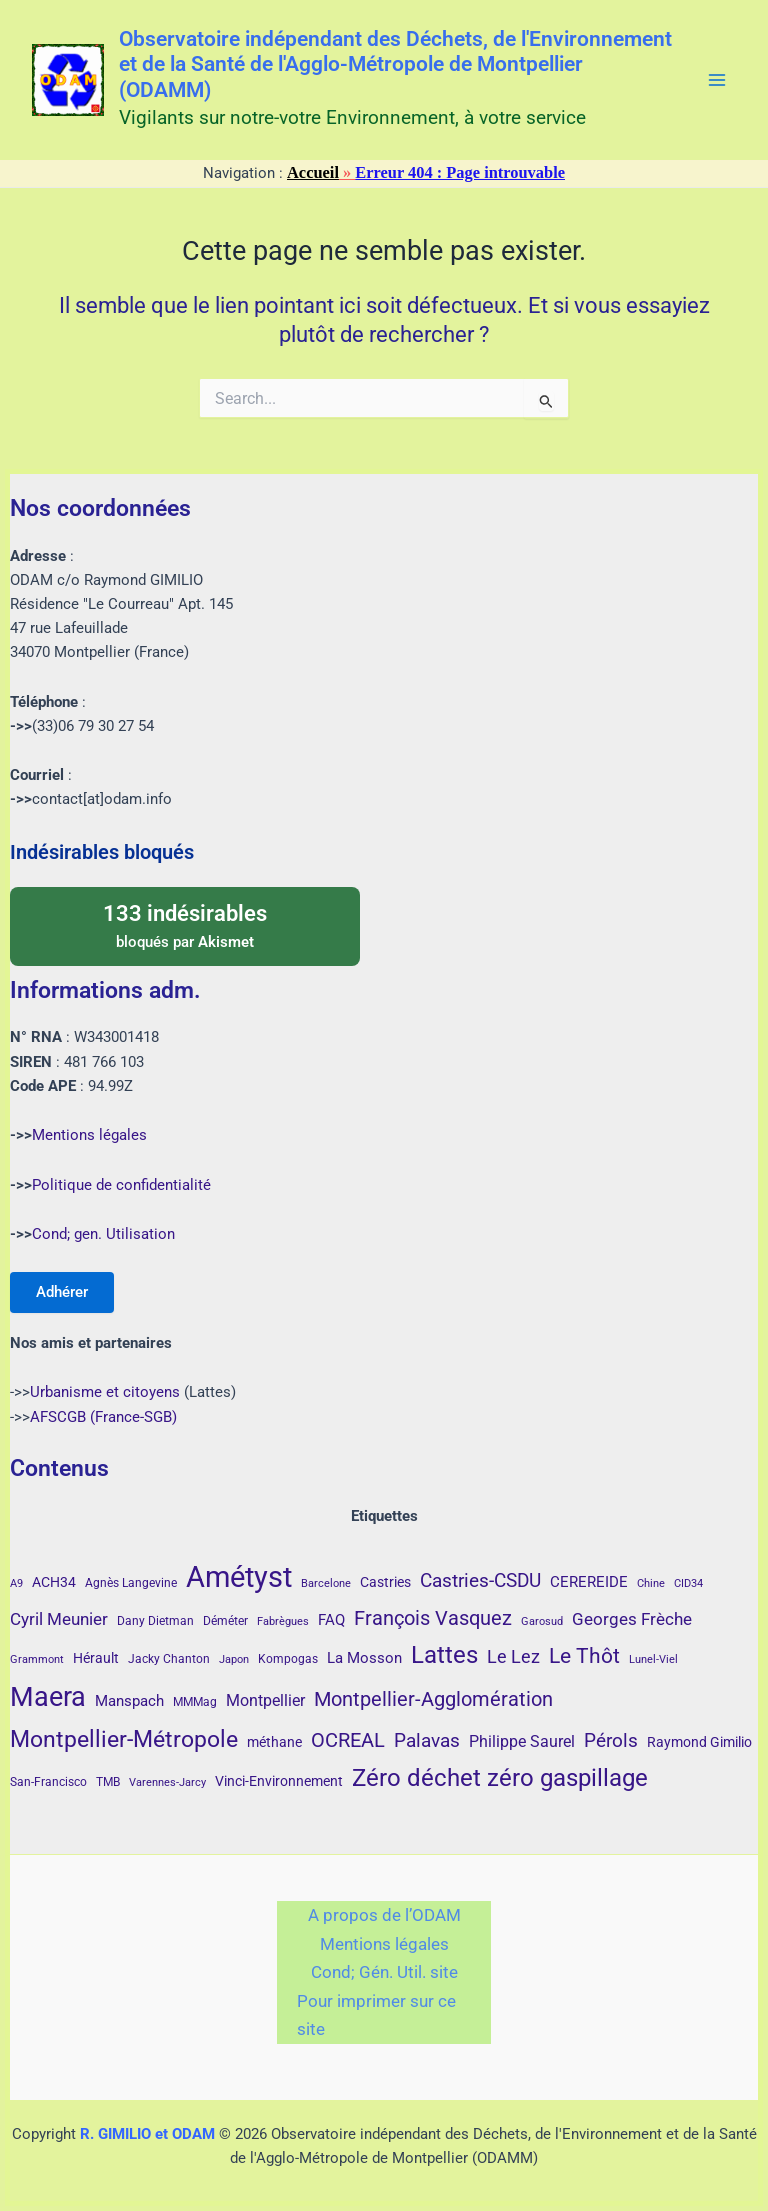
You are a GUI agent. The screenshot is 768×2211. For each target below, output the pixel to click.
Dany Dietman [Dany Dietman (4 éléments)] (155, 1621)
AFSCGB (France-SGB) (103, 1417)
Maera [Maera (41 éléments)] (48, 1697)
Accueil (313, 172)
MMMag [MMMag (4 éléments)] (195, 1702)
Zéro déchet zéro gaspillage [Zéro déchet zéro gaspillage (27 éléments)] (500, 1777)
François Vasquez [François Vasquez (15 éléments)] (433, 1618)
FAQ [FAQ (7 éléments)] (331, 1620)
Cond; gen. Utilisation (103, 1232)
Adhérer (64, 1291)
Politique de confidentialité (121, 1183)
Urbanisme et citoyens (105, 1392)
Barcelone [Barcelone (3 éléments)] (326, 1583)
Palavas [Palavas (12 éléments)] (427, 1740)
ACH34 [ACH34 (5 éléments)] (54, 1582)
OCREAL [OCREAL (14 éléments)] (348, 1740)
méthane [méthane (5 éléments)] (274, 1742)
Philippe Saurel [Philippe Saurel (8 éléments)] (522, 1741)
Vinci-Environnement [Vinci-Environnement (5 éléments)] (279, 1781)
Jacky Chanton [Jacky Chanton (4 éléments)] (169, 1659)
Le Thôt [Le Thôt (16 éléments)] (584, 1656)
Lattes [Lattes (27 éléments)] (444, 1654)
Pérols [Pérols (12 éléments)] (611, 1740)
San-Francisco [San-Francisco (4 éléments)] (48, 1782)
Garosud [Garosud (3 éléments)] (542, 1621)
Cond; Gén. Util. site (384, 1972)
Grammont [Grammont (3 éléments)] (37, 1659)
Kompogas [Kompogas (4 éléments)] (288, 1659)
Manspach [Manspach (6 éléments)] (129, 1701)
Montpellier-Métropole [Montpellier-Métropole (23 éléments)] (124, 1739)
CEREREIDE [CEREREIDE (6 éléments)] (589, 1582)
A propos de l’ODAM (384, 1915)
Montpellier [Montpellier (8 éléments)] (265, 1700)
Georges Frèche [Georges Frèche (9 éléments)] (632, 1619)
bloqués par (185, 923)
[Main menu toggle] (717, 80)
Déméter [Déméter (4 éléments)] (225, 1621)
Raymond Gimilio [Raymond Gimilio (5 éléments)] (699, 1742)
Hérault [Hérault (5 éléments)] (96, 1658)
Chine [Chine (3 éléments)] (651, 1583)
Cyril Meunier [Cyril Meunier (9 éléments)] (59, 1619)
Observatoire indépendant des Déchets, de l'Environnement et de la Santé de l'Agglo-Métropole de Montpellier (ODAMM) (395, 65)
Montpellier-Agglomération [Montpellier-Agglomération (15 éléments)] (433, 1699)
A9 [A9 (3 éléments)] (16, 1583)
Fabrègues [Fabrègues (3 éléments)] (283, 1621)
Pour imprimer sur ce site (376, 2015)
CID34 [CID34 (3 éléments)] (688, 1583)
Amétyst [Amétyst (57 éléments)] (239, 1577)
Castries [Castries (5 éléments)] (385, 1582)
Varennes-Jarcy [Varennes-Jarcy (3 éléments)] (167, 1782)
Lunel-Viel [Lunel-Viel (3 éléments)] (653, 1659)
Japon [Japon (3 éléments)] (234, 1659)
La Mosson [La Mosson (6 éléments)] (364, 1658)
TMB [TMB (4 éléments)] (108, 1782)
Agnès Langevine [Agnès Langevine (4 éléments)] (131, 1583)
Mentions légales (89, 1133)
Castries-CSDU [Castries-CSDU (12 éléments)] (480, 1580)
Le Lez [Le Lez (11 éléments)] (513, 1656)
